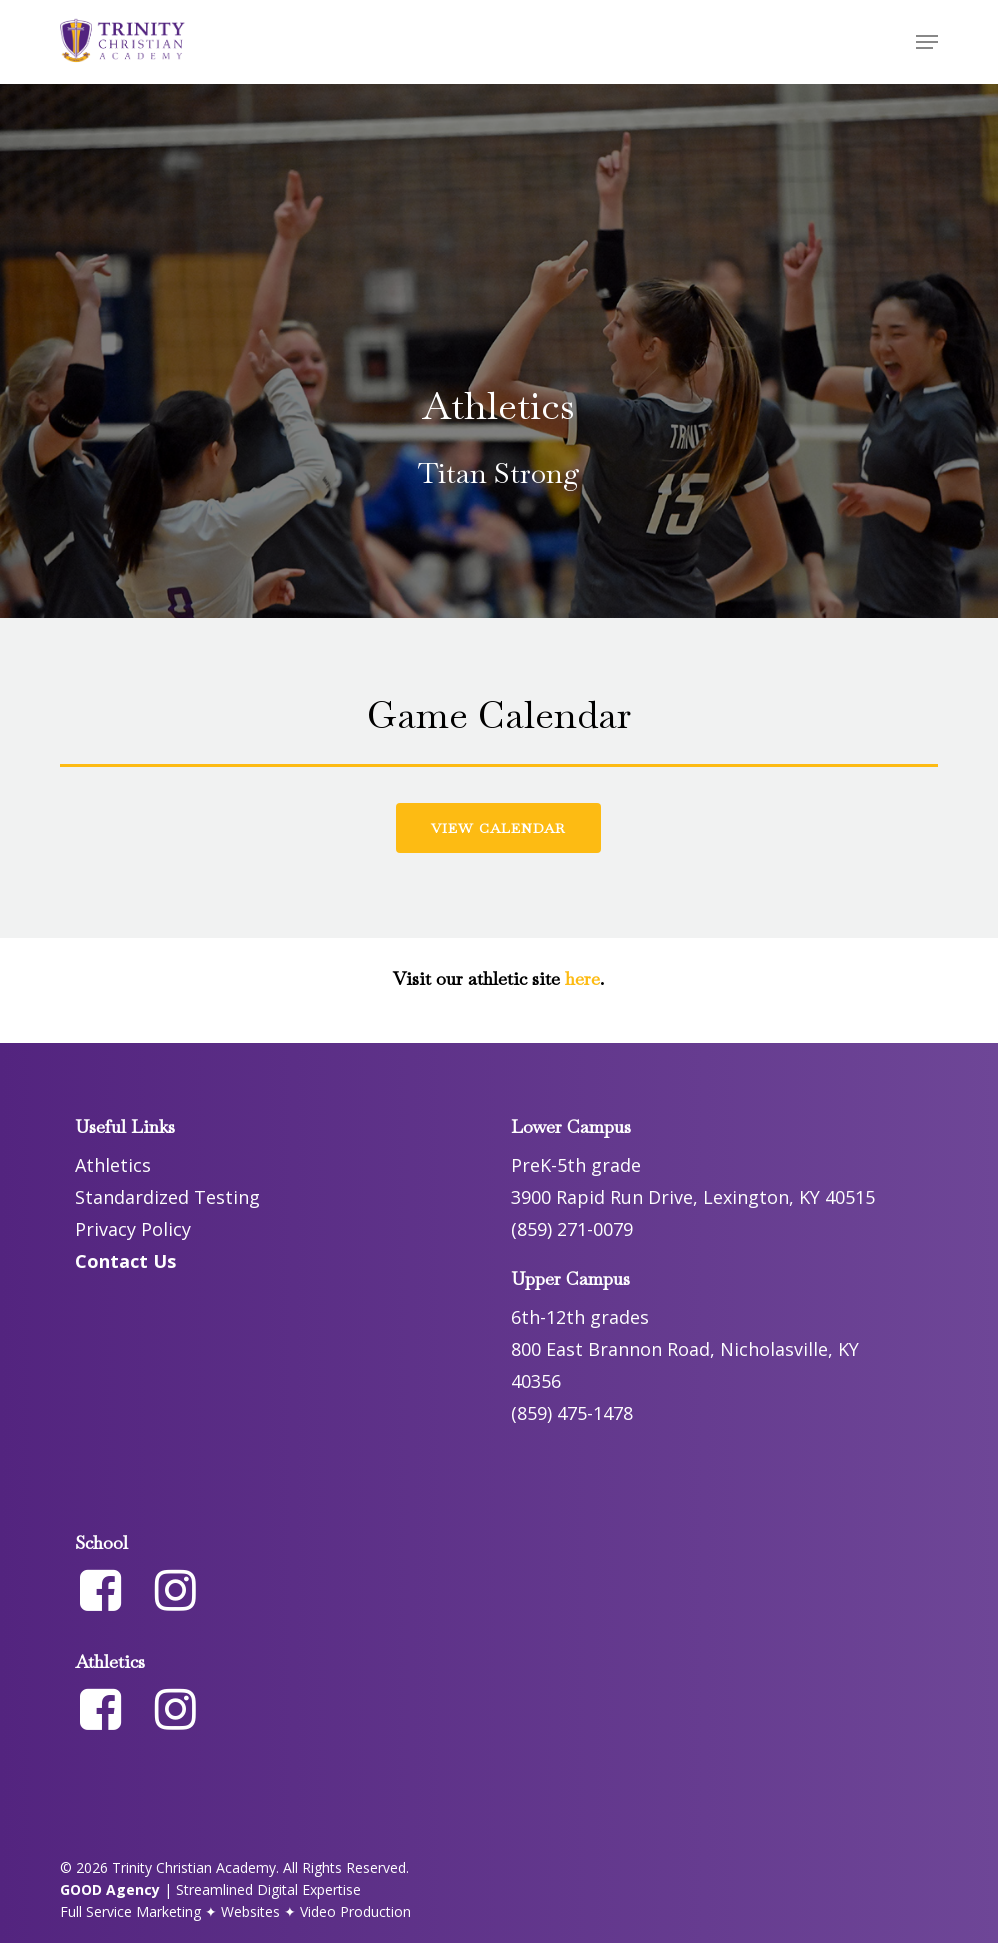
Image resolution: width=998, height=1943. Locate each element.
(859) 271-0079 (572, 1229)
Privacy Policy (133, 1229)
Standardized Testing (167, 1197)
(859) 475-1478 (572, 1413)
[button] (927, 42)
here (580, 978)
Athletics (113, 1165)
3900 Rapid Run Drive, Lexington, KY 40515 (693, 1197)
